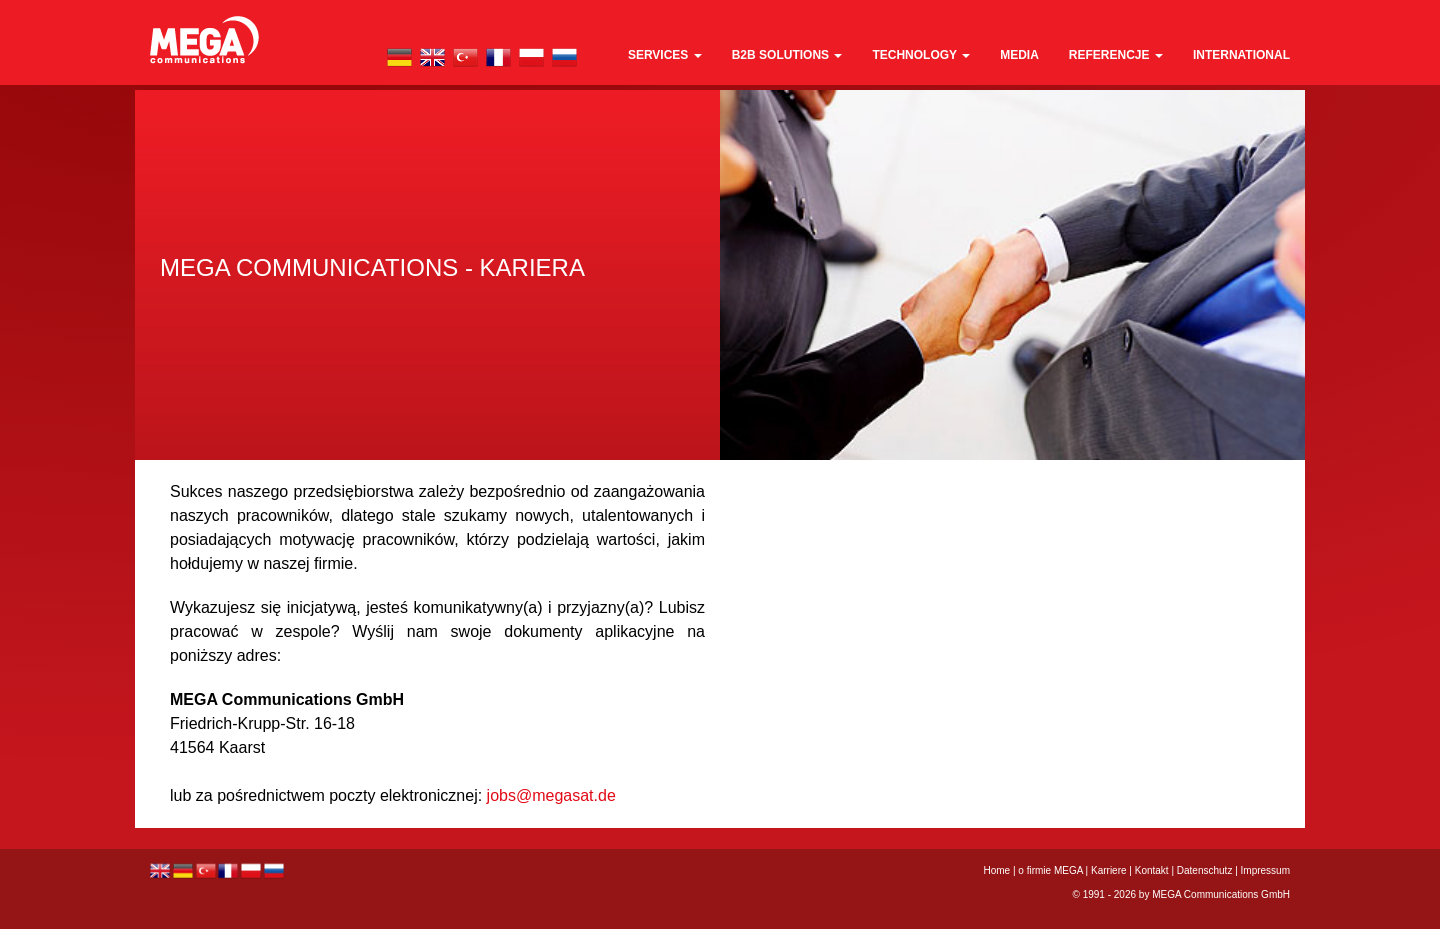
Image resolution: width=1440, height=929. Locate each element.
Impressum (1265, 870)
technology (921, 55)
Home (997, 870)
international (1241, 55)
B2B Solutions (787, 55)
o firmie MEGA (1051, 870)
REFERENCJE (1116, 55)
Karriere (1109, 870)
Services (665, 55)
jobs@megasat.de (551, 795)
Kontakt (1152, 870)
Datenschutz (1205, 870)
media (1019, 55)
